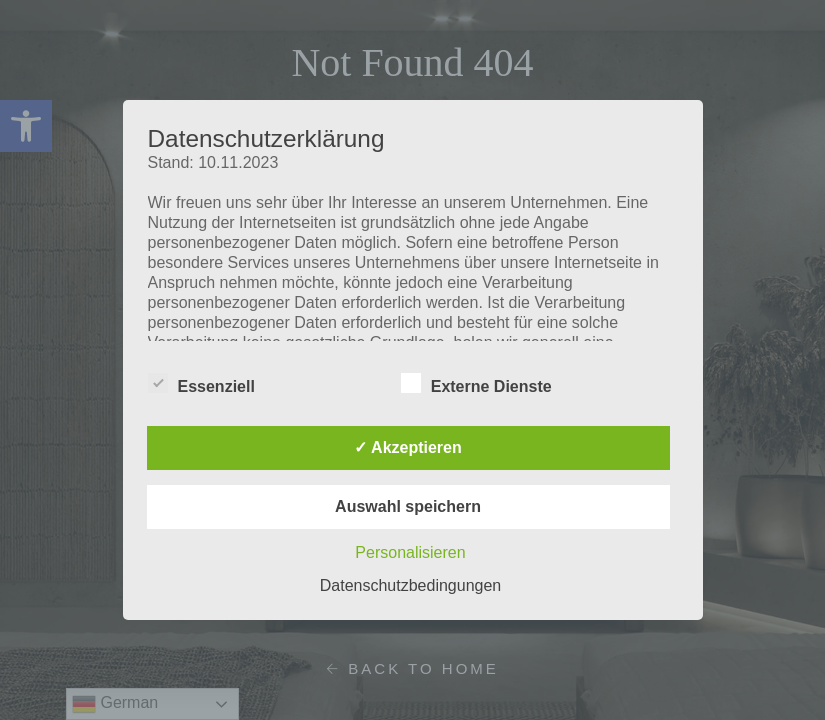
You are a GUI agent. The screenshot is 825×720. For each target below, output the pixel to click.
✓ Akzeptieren (408, 447)
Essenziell (201, 383)
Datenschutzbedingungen (410, 585)
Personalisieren (410, 552)
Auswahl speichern (408, 506)
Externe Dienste (476, 383)
